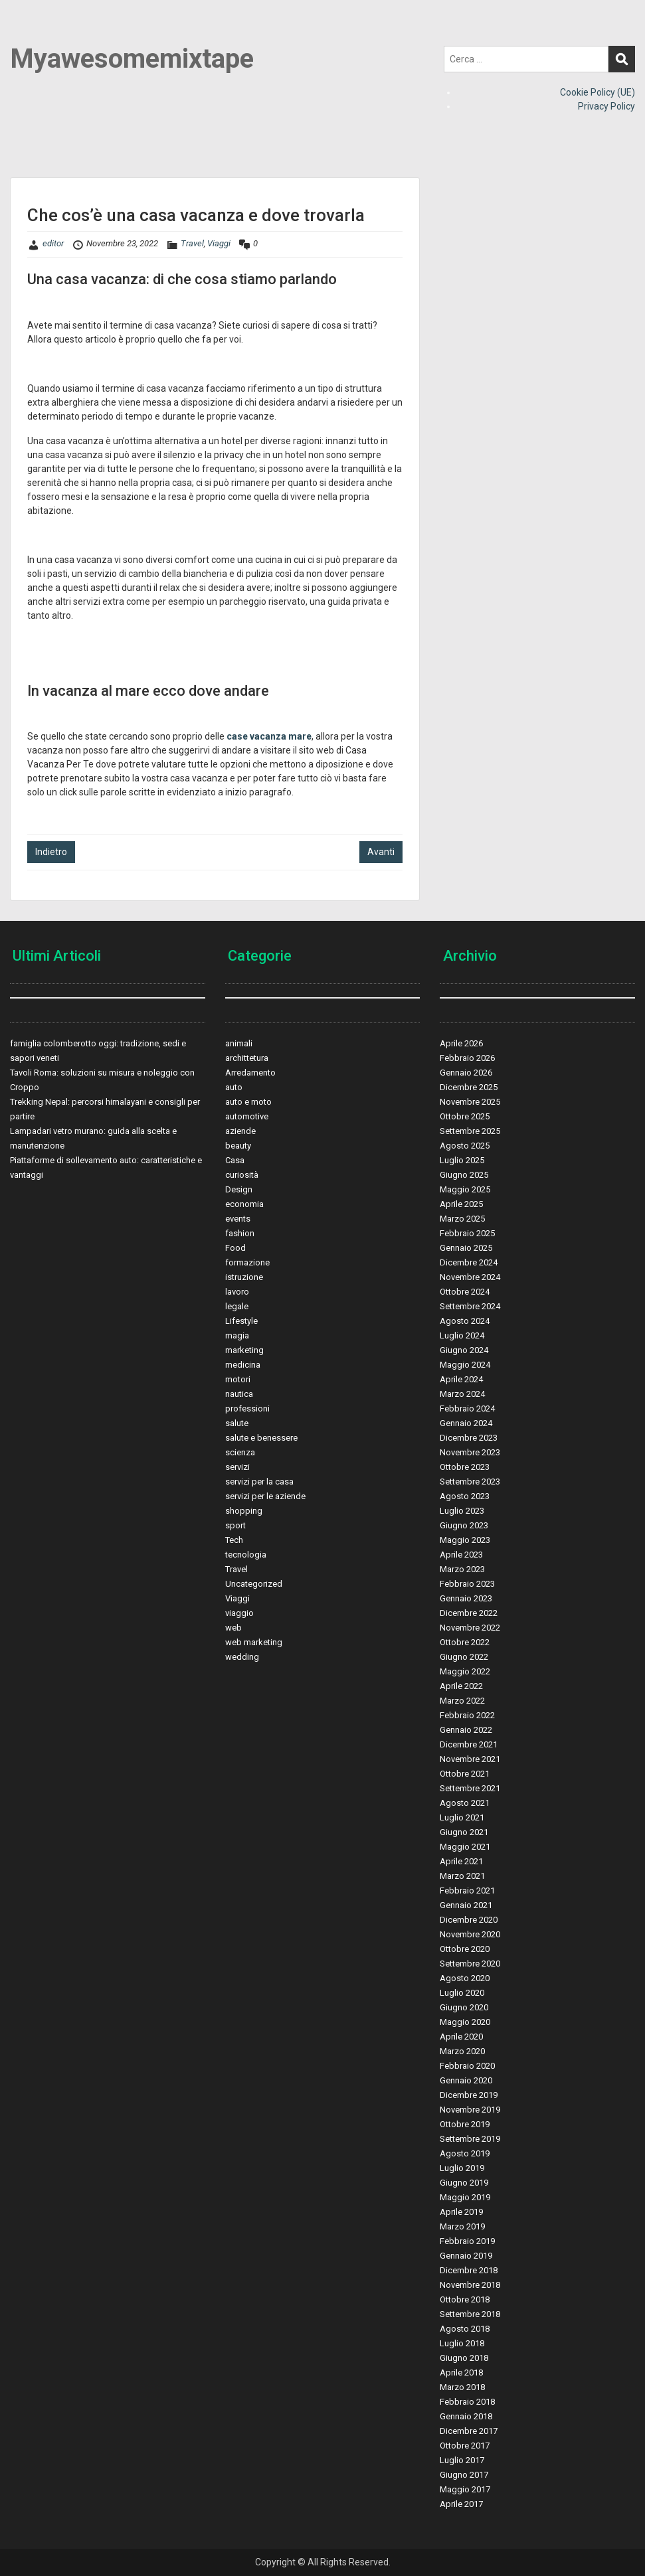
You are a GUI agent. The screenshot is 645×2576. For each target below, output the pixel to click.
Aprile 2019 (461, 2212)
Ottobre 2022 (465, 1642)
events (237, 1219)
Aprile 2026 (461, 1043)
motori (237, 1379)
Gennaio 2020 (466, 2080)
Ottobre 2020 (465, 1949)
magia (237, 1335)
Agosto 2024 (465, 1321)
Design (238, 1189)
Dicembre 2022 (469, 1613)
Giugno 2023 (464, 1525)
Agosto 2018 (465, 2329)
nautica (239, 1394)
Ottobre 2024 (465, 1292)
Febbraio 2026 (467, 1058)
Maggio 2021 (465, 1847)
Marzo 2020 (462, 2051)
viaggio (239, 1613)
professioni (247, 1408)
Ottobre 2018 (465, 2299)
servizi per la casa (259, 1482)
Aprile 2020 (461, 2037)
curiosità (241, 1175)
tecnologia (245, 1555)
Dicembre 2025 (469, 1087)
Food (235, 1248)
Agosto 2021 (465, 1803)
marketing (244, 1350)
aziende (240, 1131)
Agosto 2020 (465, 1978)
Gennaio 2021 (466, 1905)
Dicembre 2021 (469, 1744)
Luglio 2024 (462, 1335)
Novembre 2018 (470, 2285)
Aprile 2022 (461, 1686)
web (233, 1628)
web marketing (253, 1642)
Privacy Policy (606, 106)
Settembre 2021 (470, 1788)
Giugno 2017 (464, 2475)
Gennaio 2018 (466, 2416)
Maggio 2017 (465, 2489)
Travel (192, 243)
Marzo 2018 (462, 2387)
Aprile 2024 (461, 1379)
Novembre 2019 (470, 2110)
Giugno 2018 (464, 2358)
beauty (238, 1146)
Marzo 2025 (462, 1219)
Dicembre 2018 (469, 2270)
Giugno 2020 (464, 2007)
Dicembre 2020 (469, 1920)
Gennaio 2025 (466, 1248)
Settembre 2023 (470, 1482)
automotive (246, 1116)
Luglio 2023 (462, 1511)
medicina (242, 1365)
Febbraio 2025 (467, 1233)
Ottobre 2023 (465, 1467)
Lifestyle (241, 1321)
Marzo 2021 (462, 1876)
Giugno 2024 (464, 1350)
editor (53, 243)
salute (236, 1423)
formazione (247, 1262)
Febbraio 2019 (467, 2241)
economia (244, 1204)
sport (235, 1525)
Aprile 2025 (461, 1204)
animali (238, 1043)
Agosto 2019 (465, 2153)
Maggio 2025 (465, 1189)
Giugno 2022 (464, 1657)
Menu (24, 36)
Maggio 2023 (465, 1540)
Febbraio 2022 (467, 1715)
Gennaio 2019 (466, 2256)
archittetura (246, 1058)
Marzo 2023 (462, 1569)
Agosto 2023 (465, 1496)
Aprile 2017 (461, 2504)
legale (236, 1306)
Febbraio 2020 (467, 2066)
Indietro (51, 851)
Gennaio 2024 (466, 1423)
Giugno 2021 (464, 1832)
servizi (237, 1467)
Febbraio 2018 (467, 2402)
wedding (242, 1657)
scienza (240, 1452)
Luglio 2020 (462, 1993)
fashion (239, 1233)
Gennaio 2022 (466, 1730)
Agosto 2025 (465, 1146)
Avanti (381, 851)
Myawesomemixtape (132, 58)
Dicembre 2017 (469, 2431)
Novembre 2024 (470, 1277)
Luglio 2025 (462, 1160)
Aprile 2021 (461, 1861)
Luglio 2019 (462, 2168)
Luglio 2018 (462, 2343)
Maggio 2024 (465, 1365)
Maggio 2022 (465, 1671)
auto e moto (248, 1102)
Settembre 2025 (470, 1131)
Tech (234, 1540)
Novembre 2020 (470, 1934)
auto (233, 1087)
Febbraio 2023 (467, 1584)
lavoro (237, 1292)
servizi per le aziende (265, 1496)
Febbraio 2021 (467, 1890)
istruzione (244, 1277)
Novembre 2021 (470, 1759)
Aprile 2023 (461, 1555)
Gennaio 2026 (466, 1073)
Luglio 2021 (462, 1817)
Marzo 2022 (462, 1701)
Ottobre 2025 (465, 1116)
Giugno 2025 (464, 1175)
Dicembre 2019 (469, 2095)
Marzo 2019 (462, 2226)
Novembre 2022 (470, 1628)
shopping (243, 1511)
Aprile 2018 (461, 2372)
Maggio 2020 (465, 2022)
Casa (234, 1160)
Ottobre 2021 (465, 1774)
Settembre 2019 (470, 2139)
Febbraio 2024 (467, 1408)
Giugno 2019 (464, 2183)
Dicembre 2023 (469, 1438)
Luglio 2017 (462, 2460)
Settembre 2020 (470, 1964)
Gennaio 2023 (466, 1598)
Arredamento (250, 1073)
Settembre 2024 (470, 1306)
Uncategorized (253, 1584)
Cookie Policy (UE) (597, 92)
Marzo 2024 (462, 1394)
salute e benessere (261, 1438)
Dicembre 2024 (469, 1262)
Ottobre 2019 (465, 2124)
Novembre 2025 (470, 1102)
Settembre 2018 (470, 2314)
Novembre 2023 (470, 1452)
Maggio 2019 (465, 2197)
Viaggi (218, 243)
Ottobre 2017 (465, 2446)
